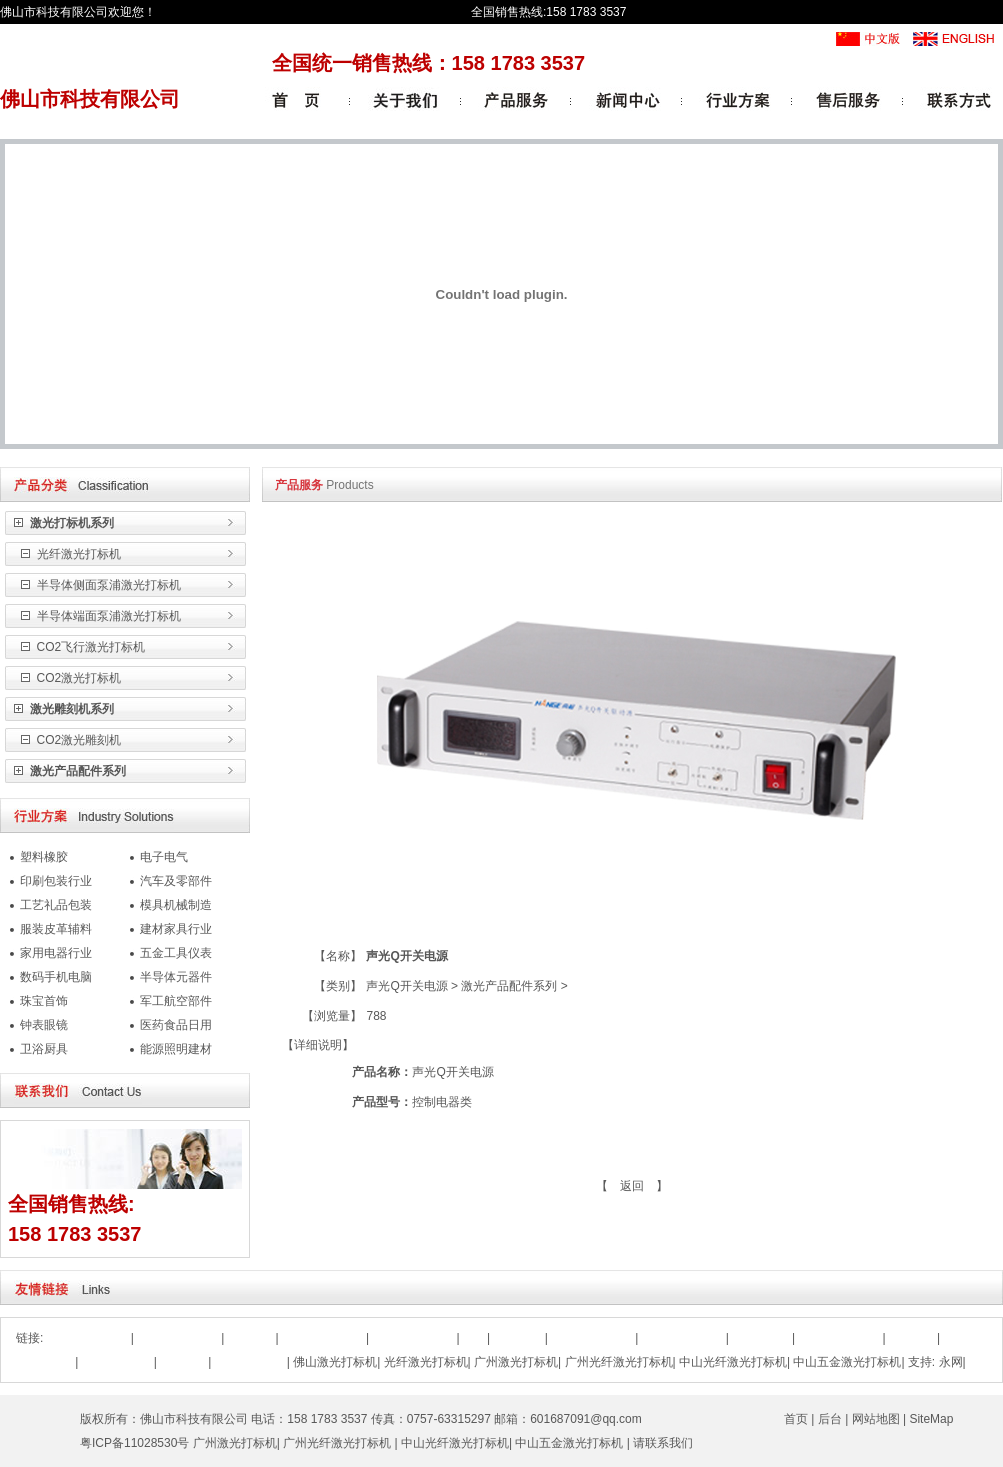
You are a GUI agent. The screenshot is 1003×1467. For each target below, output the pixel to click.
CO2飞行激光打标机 (89, 647)
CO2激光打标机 (77, 678)
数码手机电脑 (56, 977)
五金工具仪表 (176, 953)
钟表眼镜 (44, 1025)
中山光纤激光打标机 (733, 1362)
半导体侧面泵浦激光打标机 (106, 585)
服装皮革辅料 (56, 929)
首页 (796, 1419)
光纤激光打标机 (76, 554)
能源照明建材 (176, 1049)
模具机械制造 (176, 905)
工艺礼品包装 (56, 905)
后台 (830, 1419)
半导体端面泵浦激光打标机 (106, 616)
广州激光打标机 (516, 1362)
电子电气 (164, 857)
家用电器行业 (56, 953)
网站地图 (876, 1419)
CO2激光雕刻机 (77, 740)
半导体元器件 (176, 977)
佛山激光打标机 (335, 1362)
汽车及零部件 (176, 881)
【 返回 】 (632, 1186)
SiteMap (931, 1419)
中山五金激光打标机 (847, 1362)
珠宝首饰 (44, 1001)
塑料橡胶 (44, 857)
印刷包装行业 (56, 881)
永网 (951, 1362)
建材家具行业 (176, 929)
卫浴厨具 (44, 1049)
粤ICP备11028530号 (134, 1443)
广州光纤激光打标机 (619, 1362)
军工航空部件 (176, 1001)
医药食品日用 (176, 1025)
